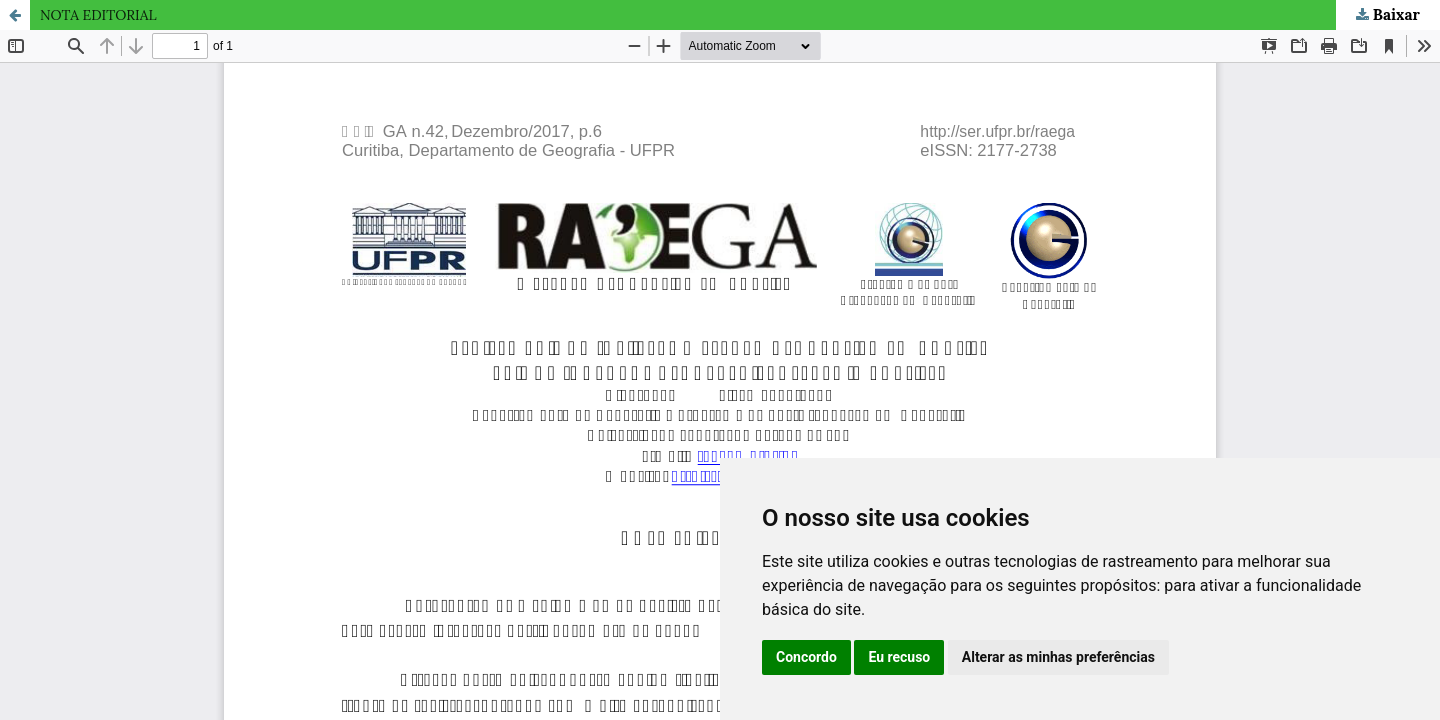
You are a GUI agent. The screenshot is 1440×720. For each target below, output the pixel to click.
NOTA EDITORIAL (98, 15)
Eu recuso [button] (899, 657)
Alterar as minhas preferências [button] (1058, 657)
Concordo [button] (806, 657)
